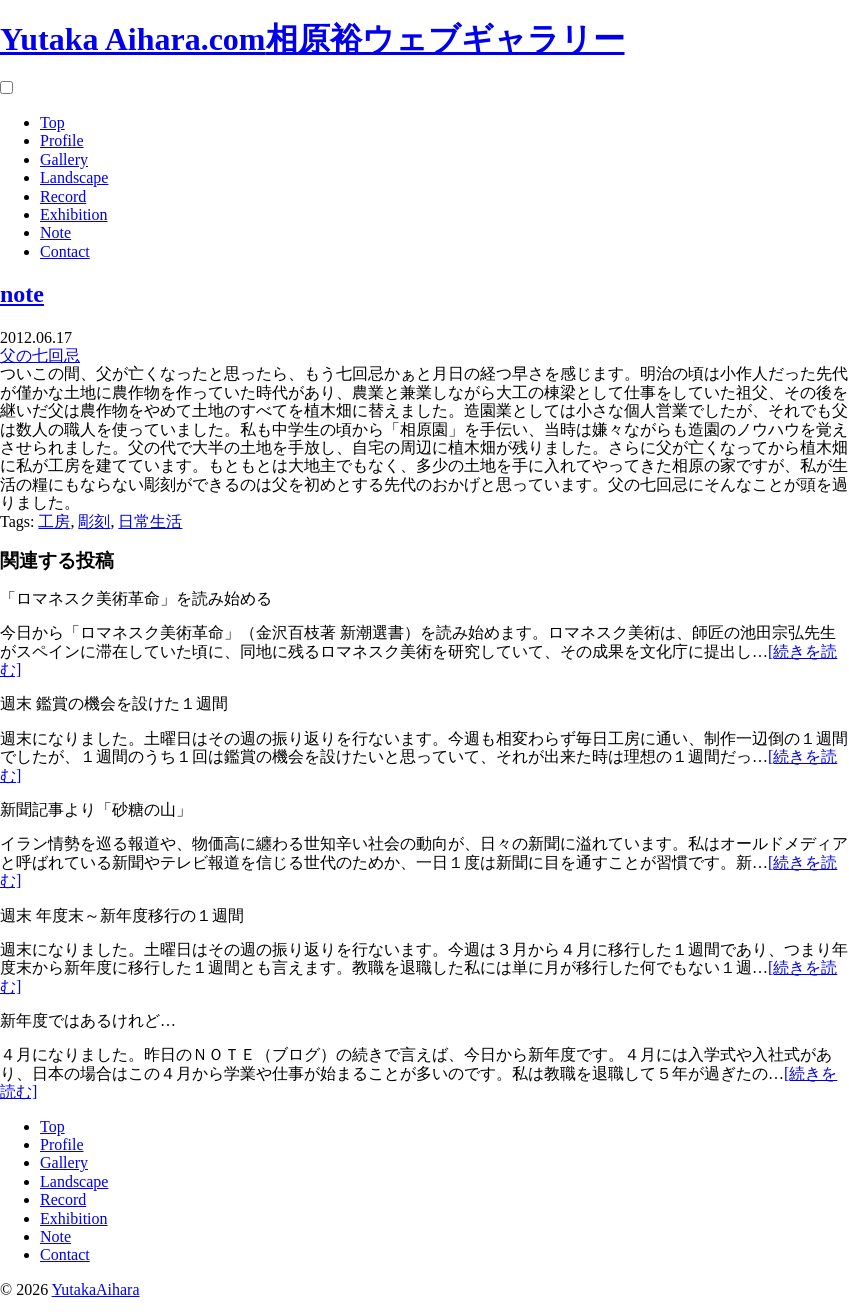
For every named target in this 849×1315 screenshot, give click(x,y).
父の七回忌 (40, 355)
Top (52, 122)
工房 (54, 521)
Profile (62, 140)
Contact (65, 251)
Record (63, 196)
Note (55, 232)
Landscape (74, 177)
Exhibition (74, 214)
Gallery (64, 159)
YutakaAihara (96, 1289)
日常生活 (150, 521)
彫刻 (94, 521)
